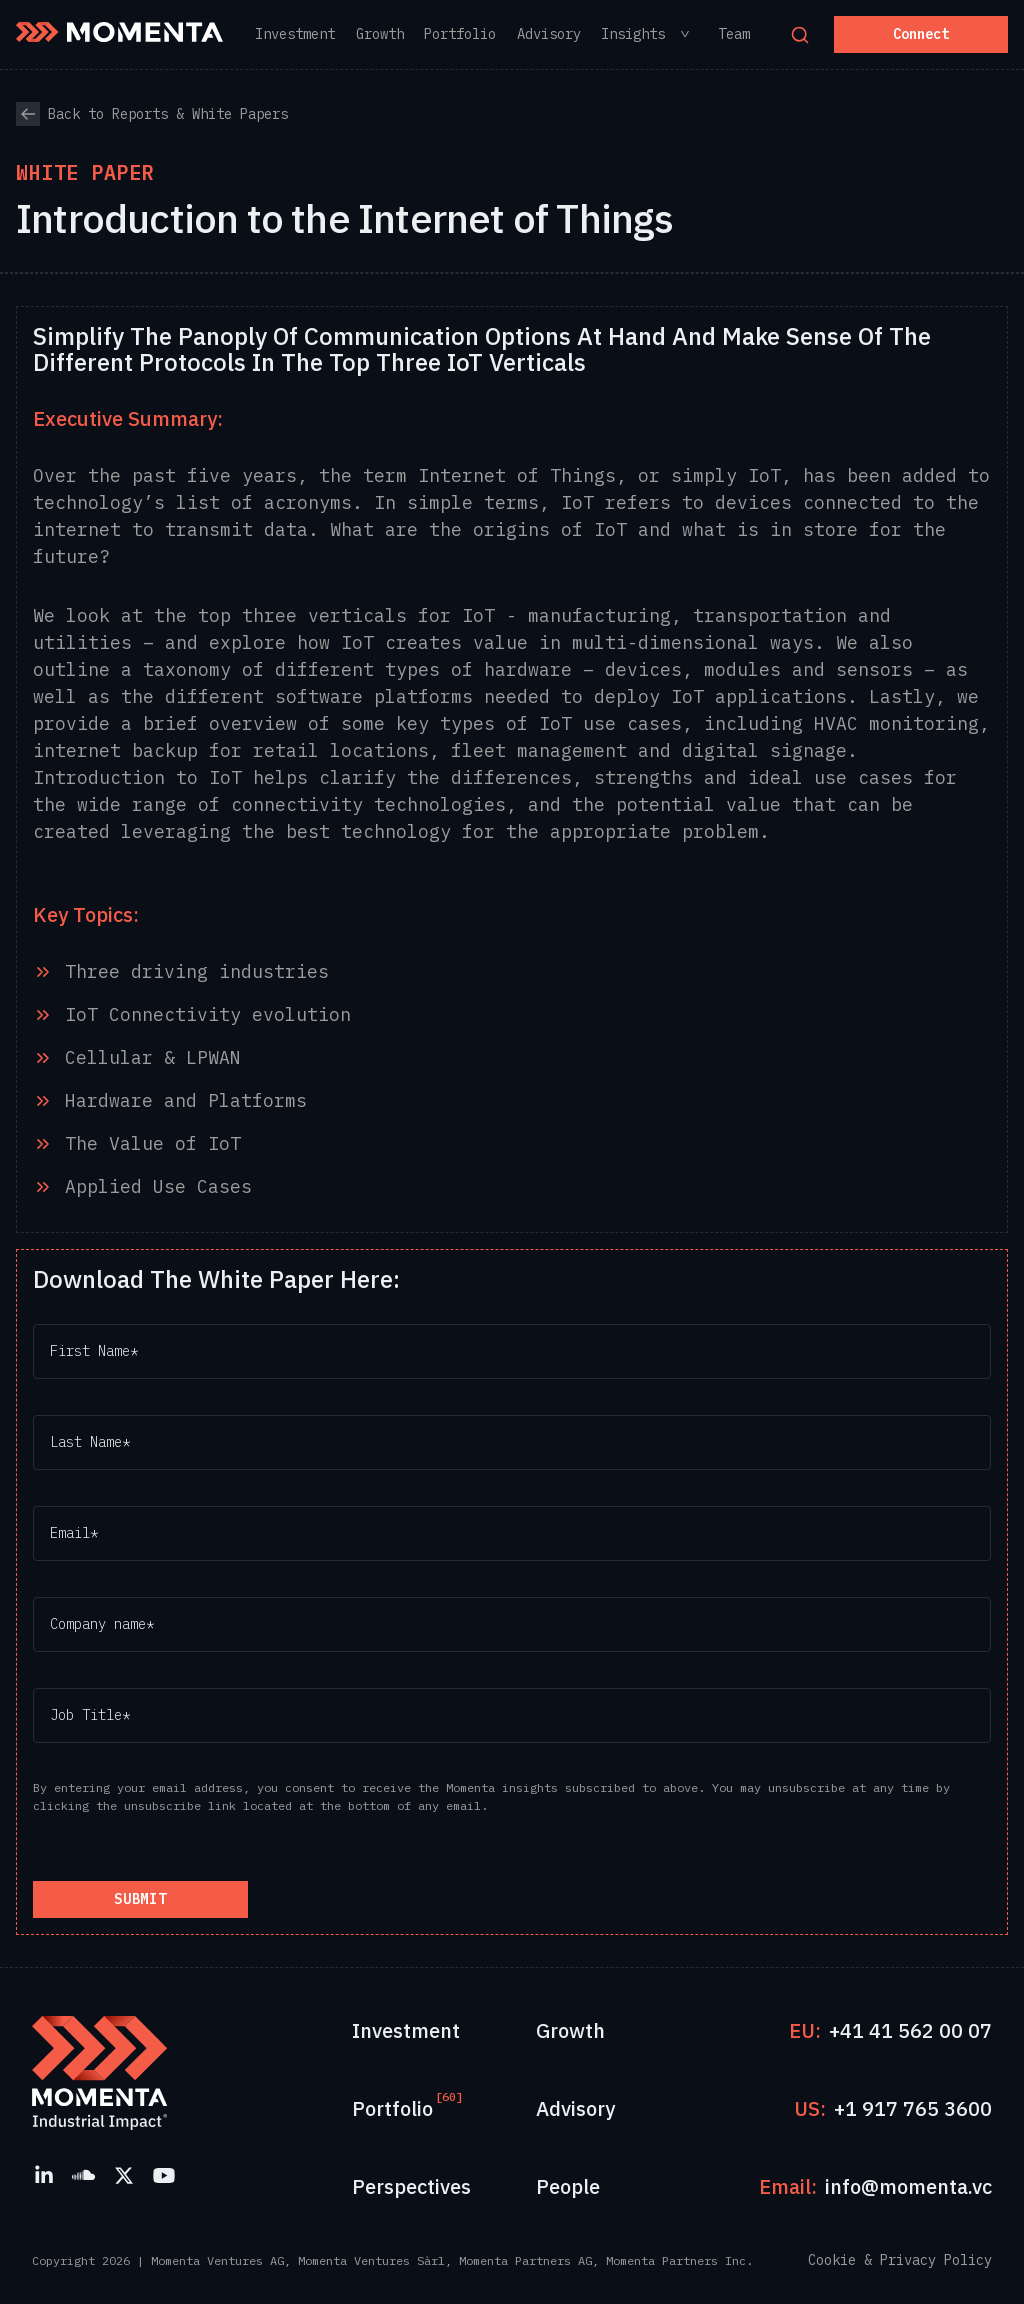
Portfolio (392, 2108)
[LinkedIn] (44, 2175)
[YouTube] (164, 2175)
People (568, 2186)
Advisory (575, 2108)
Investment (406, 2030)
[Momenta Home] (119, 32)
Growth (570, 2030)
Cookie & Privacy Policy (900, 2260)
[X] (124, 2175)
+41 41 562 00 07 (910, 2030)
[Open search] (800, 35)
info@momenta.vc (908, 2186)
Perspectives (411, 2186)
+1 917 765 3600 (913, 2108)
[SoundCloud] (84, 2175)
